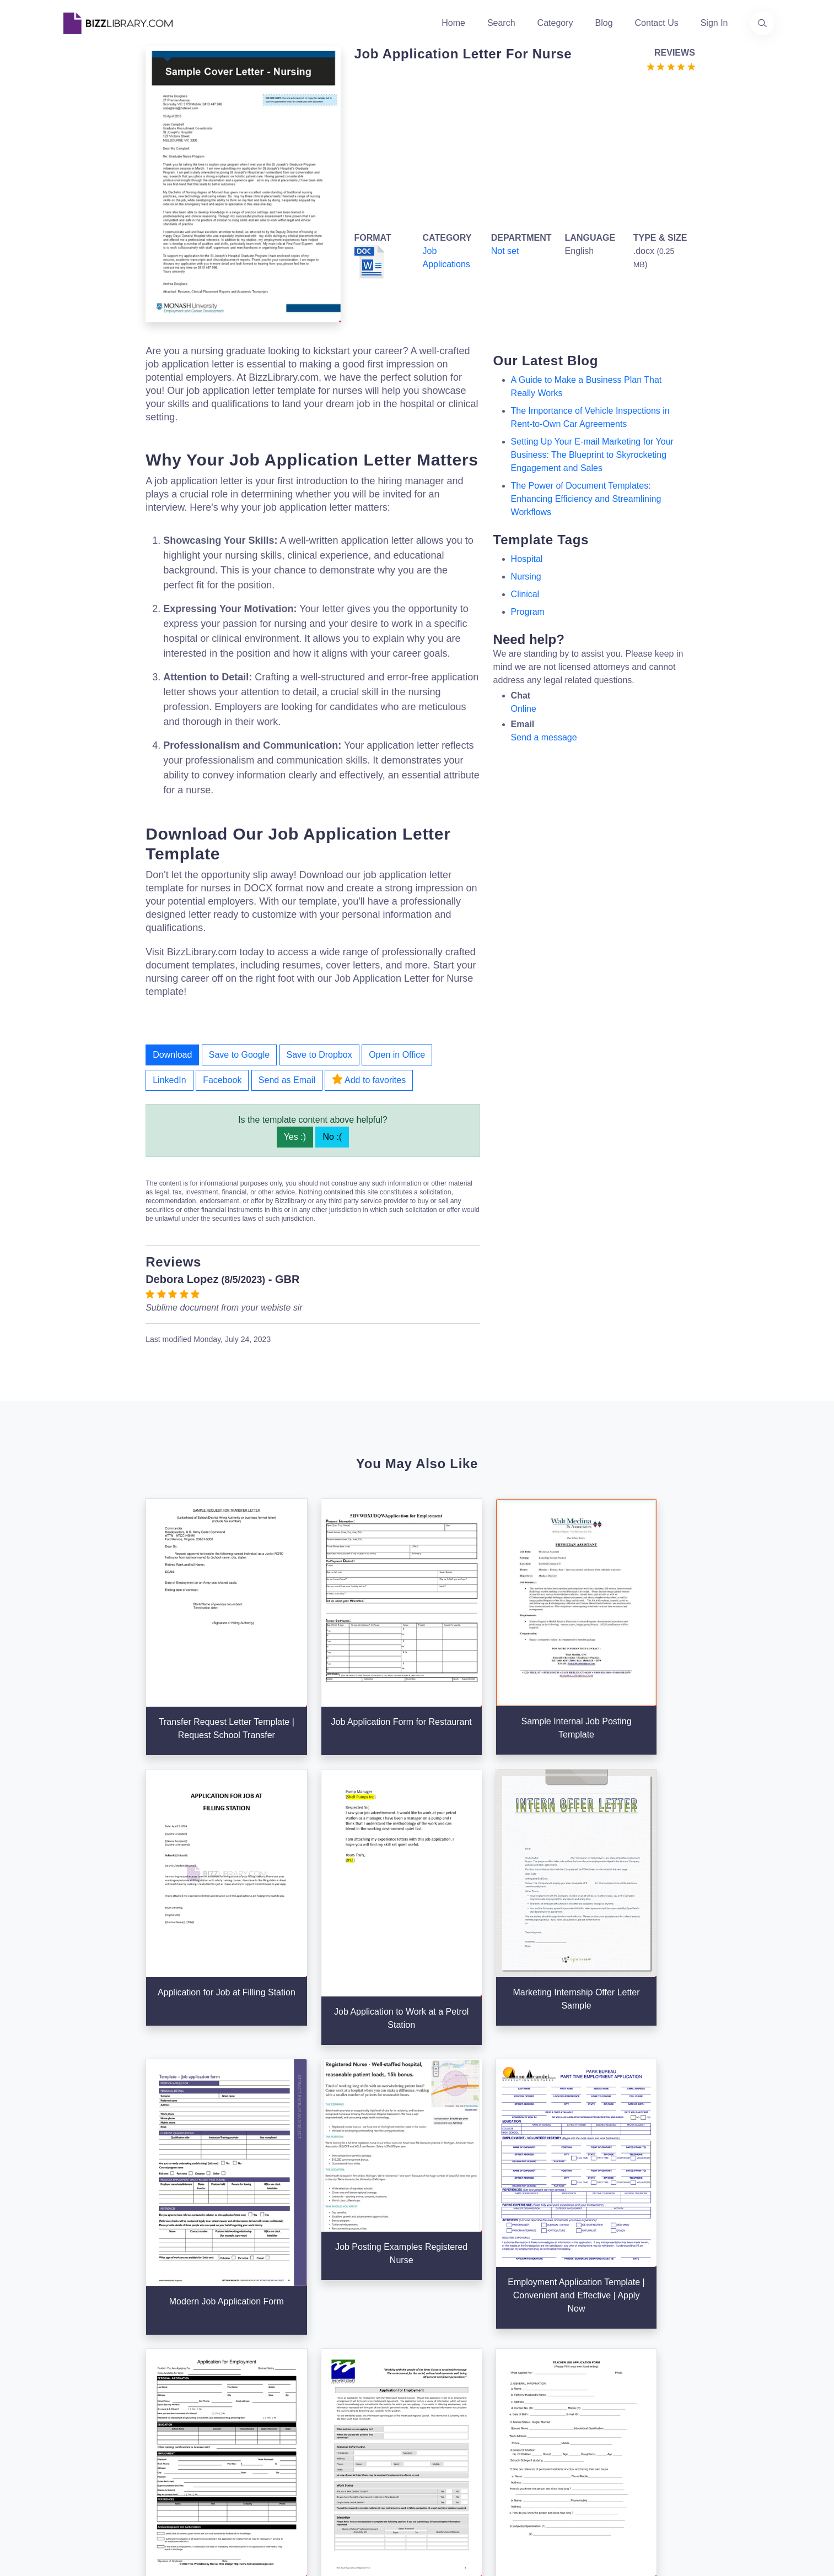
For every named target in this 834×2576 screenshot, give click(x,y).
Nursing (526, 576)
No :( (332, 1136)
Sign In (714, 23)
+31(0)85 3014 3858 (706, 2344)
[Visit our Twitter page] (72, 2448)
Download (172, 1054)
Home (453, 23)
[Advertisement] (521, 150)
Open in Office (397, 1054)
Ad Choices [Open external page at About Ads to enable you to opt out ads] (567, 2386)
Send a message (544, 737)
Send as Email (287, 1080)
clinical (525, 594)
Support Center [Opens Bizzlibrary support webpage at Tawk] (575, 2333)
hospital (527, 559)
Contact (318, 2386)
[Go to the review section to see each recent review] (671, 66)
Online (523, 708)
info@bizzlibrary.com (707, 2331)
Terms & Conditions (583, 2351)
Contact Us (657, 23)
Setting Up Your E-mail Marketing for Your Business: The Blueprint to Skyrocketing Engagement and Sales (592, 455)
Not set (505, 251)
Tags (433, 2404)
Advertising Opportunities (352, 2404)
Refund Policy (572, 2439)
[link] (72, 2448)
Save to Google (239, 1054)
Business (442, 2368)
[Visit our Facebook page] (102, 2448)
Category (555, 23)
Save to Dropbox (319, 1054)
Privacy (559, 2368)
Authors (318, 2368)
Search (501, 23)
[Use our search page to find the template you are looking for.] (762, 23)
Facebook (222, 1080)
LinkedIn (169, 1080)
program (528, 611)
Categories (445, 2351)
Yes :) (295, 1136)
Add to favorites (369, 1079)
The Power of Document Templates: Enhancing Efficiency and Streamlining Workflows (586, 499)
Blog (604, 23)
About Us (321, 2351)
